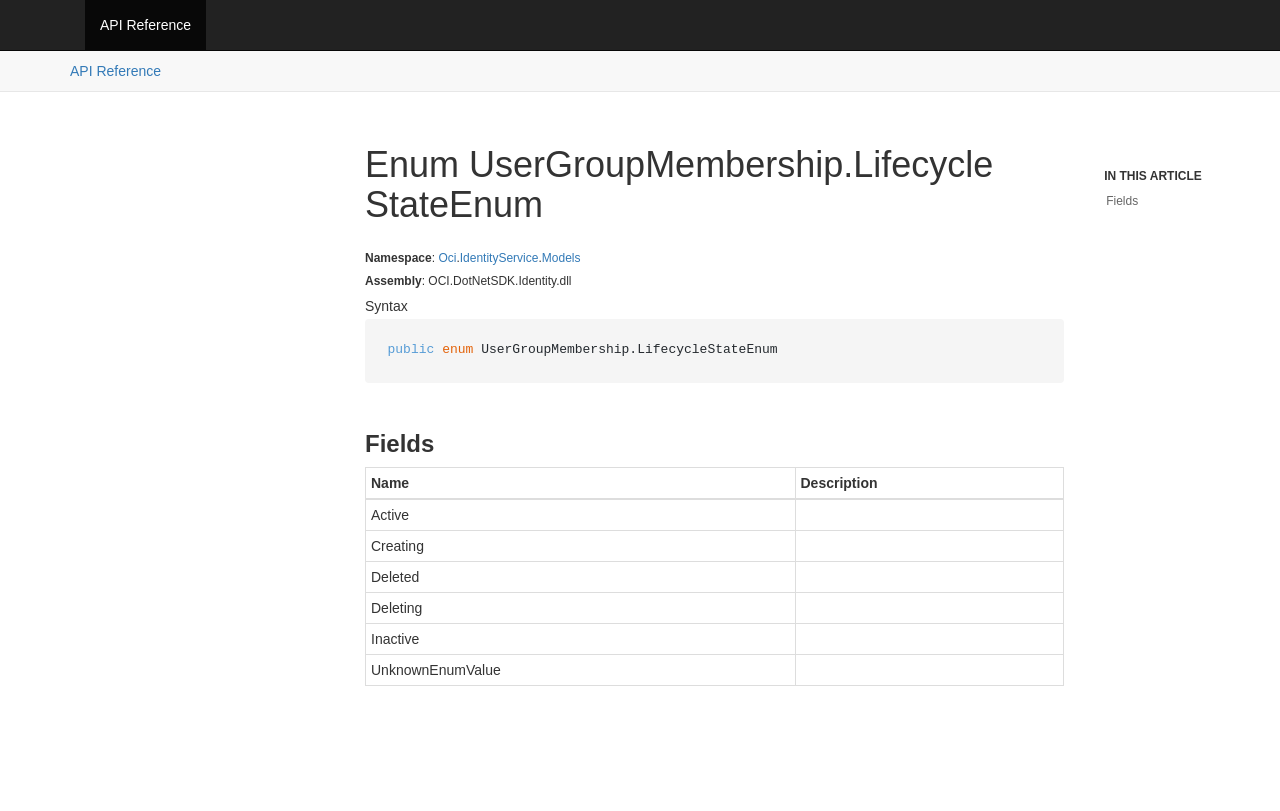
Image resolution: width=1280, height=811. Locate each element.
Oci (447, 258)
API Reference (145, 25)
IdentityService (499, 258)
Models (561, 258)
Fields (1122, 201)
